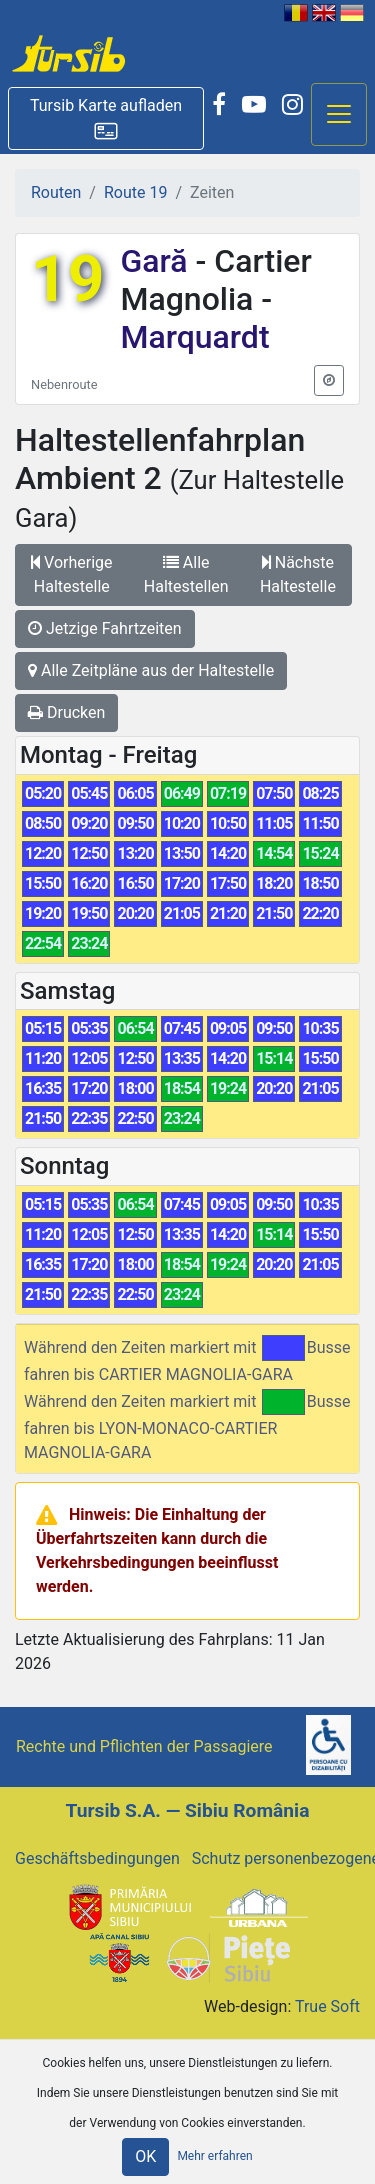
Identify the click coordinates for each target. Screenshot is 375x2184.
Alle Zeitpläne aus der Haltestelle (151, 670)
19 (67, 279)
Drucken (66, 712)
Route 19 (135, 192)
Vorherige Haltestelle (71, 574)
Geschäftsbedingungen (97, 1858)
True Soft (327, 2006)
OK (145, 2156)
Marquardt (194, 337)
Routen (56, 192)
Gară (157, 261)
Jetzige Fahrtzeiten (105, 628)
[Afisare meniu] (339, 114)
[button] (106, 118)
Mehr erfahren (214, 2156)
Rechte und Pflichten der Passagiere (144, 1746)
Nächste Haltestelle (298, 574)
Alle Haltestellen (186, 574)
